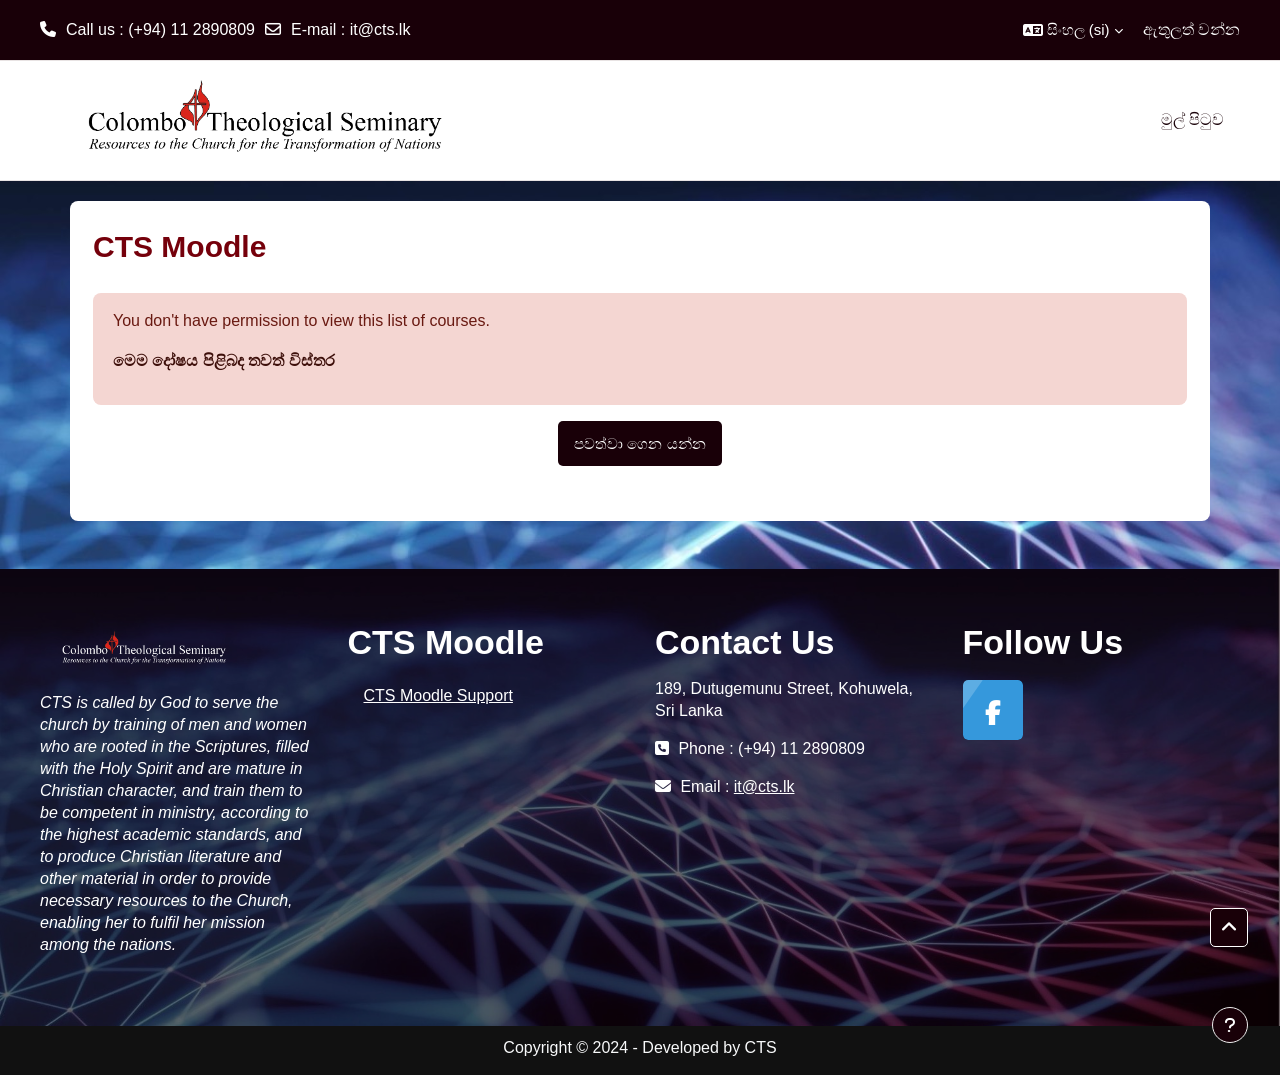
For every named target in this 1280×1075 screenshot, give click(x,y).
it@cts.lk (380, 29)
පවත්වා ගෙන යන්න (639, 443)
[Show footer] (1230, 1025)
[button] (1073, 30)
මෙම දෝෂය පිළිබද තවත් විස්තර (224, 360)
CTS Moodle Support (438, 695)
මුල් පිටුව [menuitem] (1192, 119)
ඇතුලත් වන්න (1191, 29)
